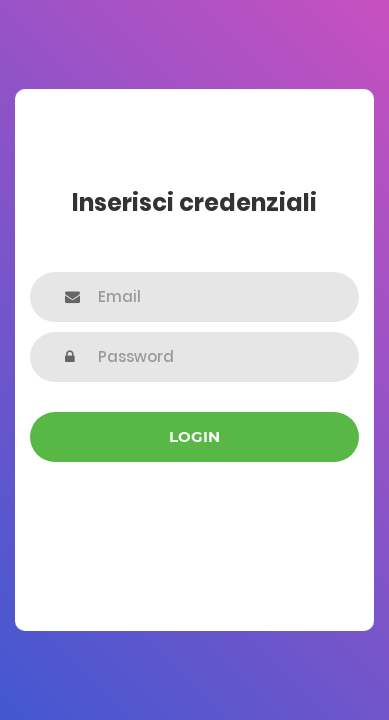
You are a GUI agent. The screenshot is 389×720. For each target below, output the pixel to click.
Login (194, 436)
